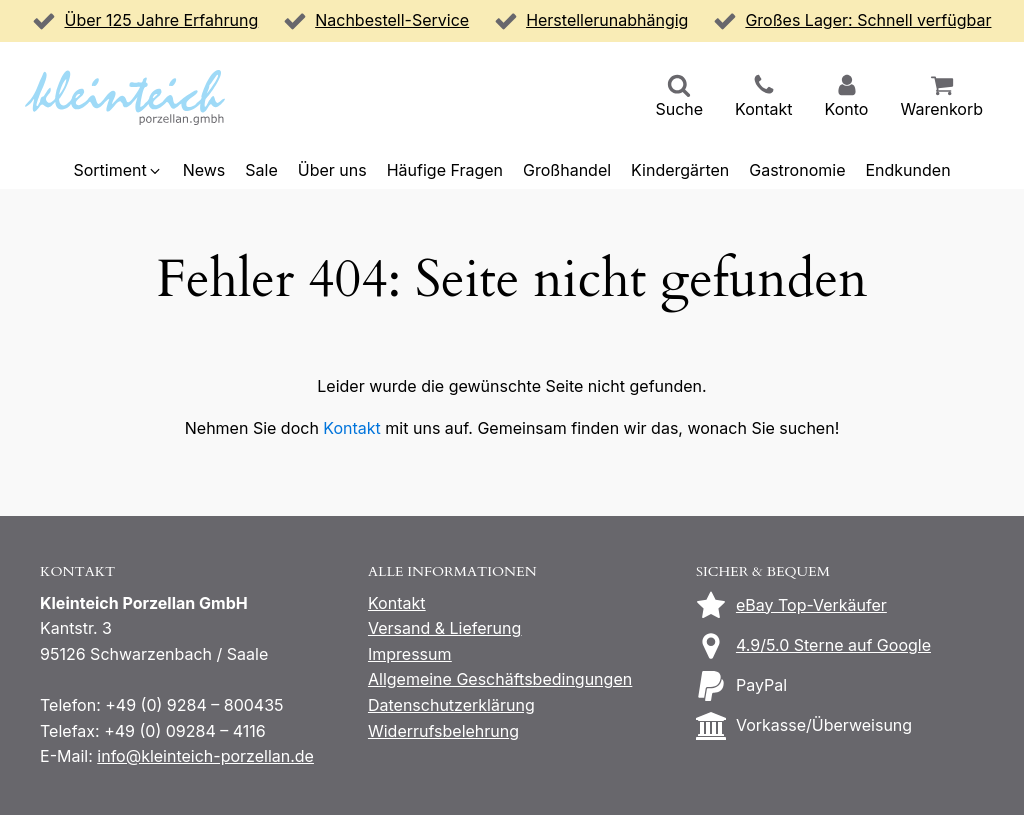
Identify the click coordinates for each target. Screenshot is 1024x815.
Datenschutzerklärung (451, 705)
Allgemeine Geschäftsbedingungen (500, 679)
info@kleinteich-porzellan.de (205, 756)
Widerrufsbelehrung (443, 731)
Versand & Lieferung (444, 628)
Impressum (410, 654)
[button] (679, 98)
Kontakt (351, 428)
